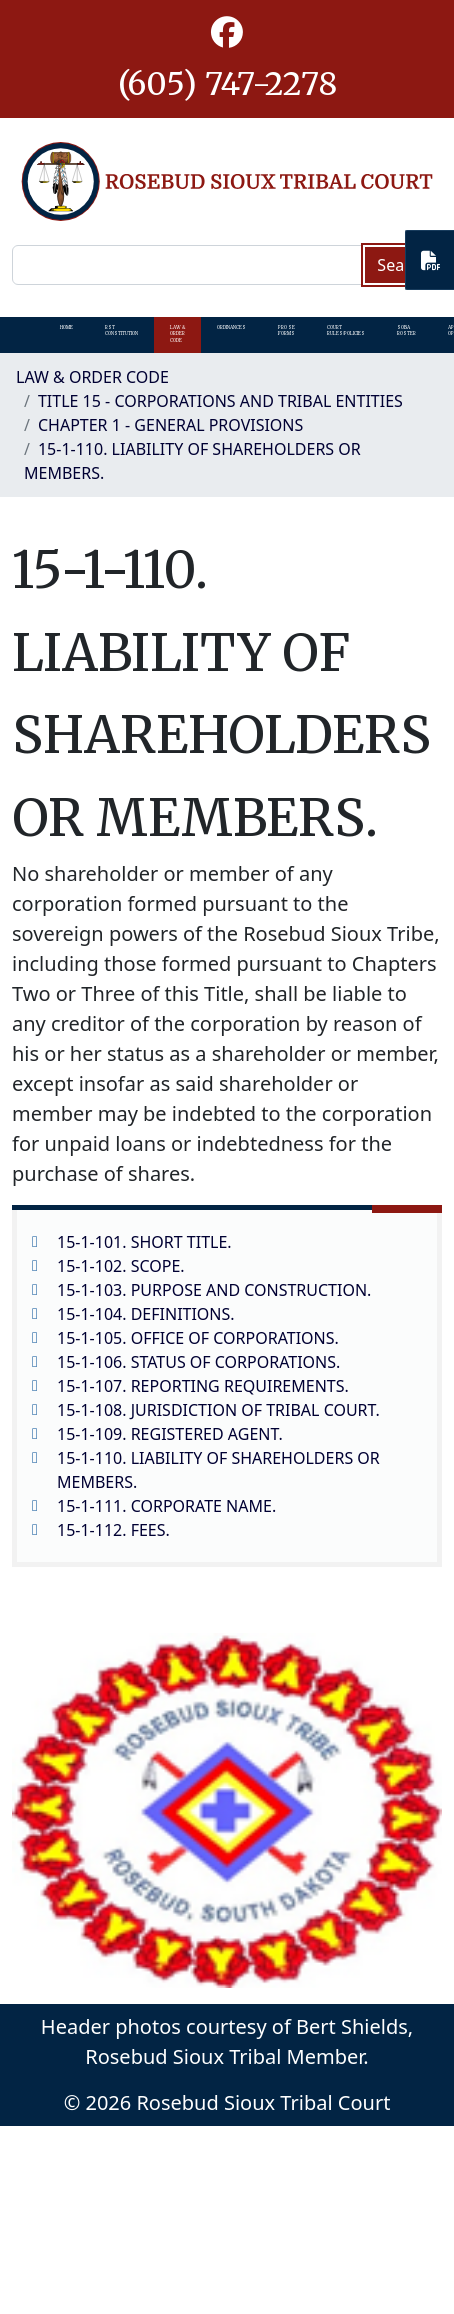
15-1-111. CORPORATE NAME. (166, 1506)
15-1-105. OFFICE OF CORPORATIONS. (198, 1338)
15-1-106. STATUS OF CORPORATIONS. (198, 1362)
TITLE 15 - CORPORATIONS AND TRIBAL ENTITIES (220, 401)
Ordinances (231, 327)
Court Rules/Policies (346, 331)
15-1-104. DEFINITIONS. (146, 1314)
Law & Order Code (177, 334)
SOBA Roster (406, 331)
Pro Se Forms (286, 331)
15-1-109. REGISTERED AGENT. (170, 1434)
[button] (227, 33)
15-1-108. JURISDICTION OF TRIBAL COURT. (218, 1410)
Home (66, 327)
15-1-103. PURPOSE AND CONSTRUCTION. (214, 1290)
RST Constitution (121, 331)
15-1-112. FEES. (113, 1530)
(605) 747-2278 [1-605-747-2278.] (227, 84)
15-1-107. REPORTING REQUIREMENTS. (203, 1386)
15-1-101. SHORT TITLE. (144, 1242)
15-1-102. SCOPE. (121, 1266)
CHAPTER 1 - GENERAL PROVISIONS (170, 425)
